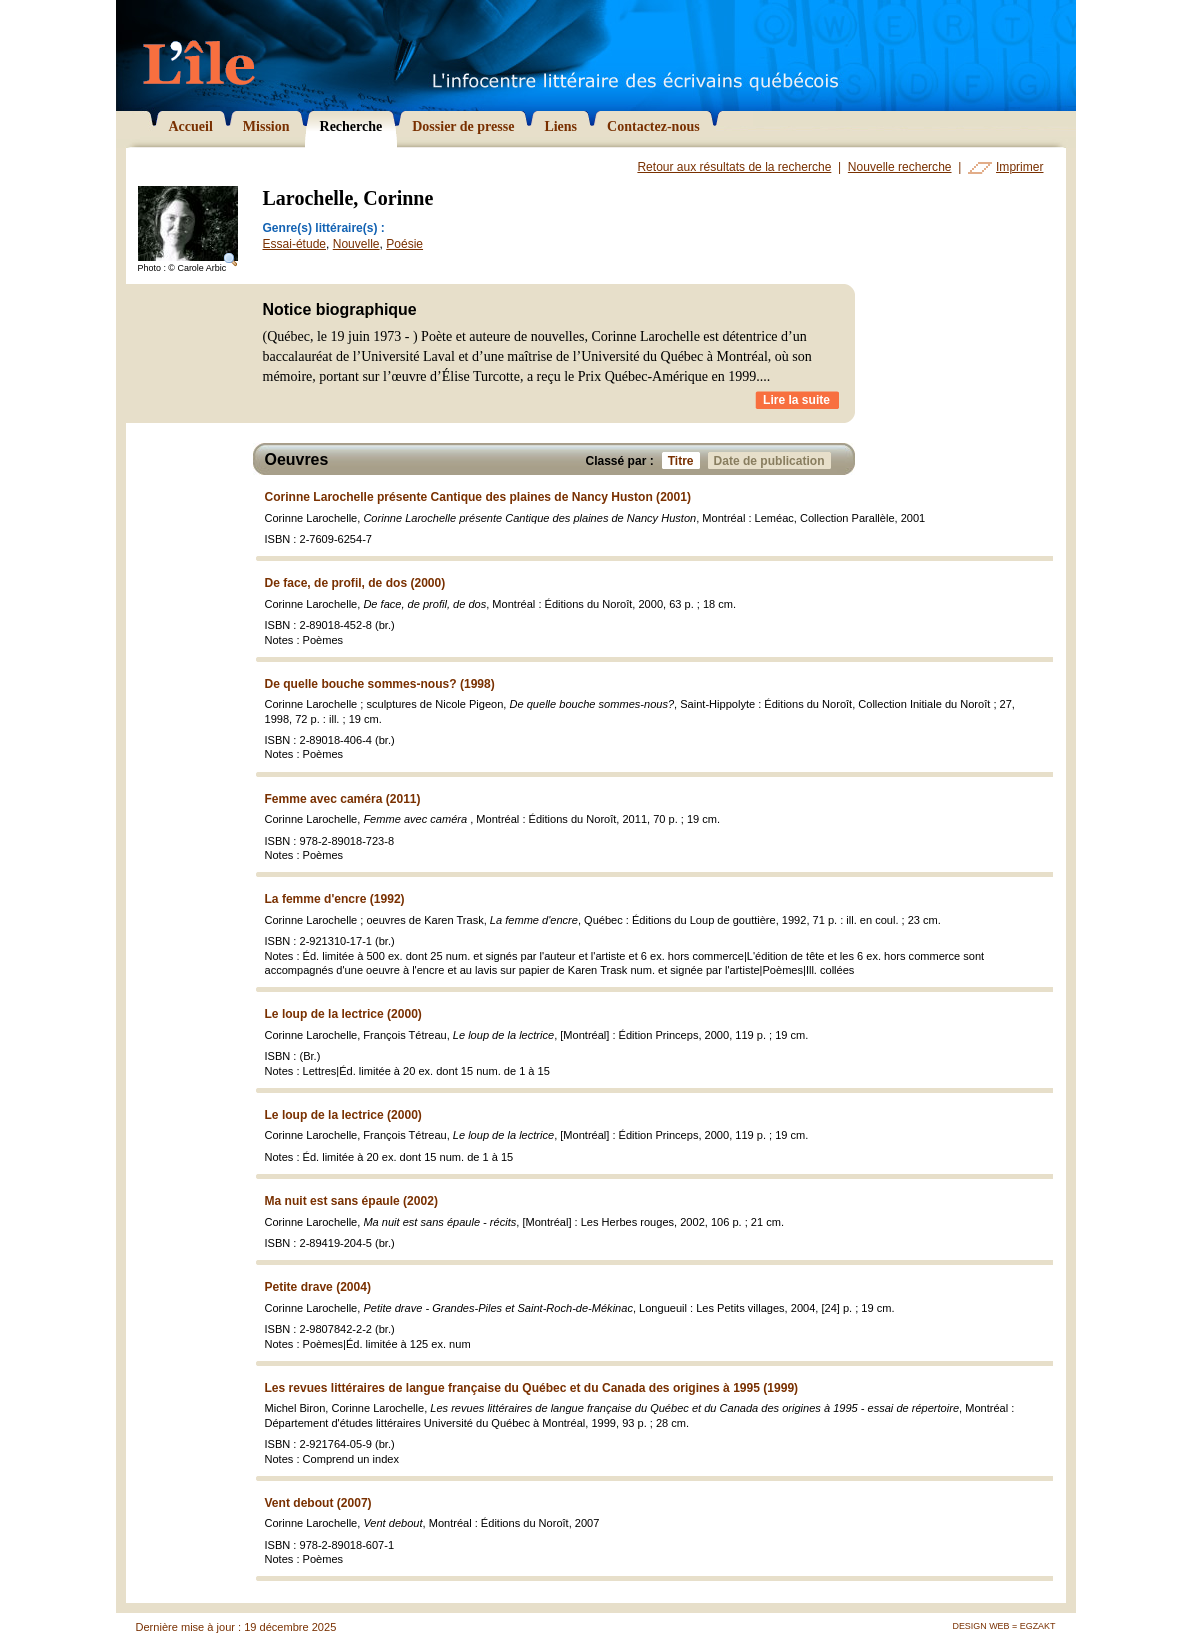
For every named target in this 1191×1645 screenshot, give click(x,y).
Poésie (404, 244)
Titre (684, 460)
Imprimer (1019, 167)
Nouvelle (356, 244)
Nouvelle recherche (900, 167)
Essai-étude (295, 244)
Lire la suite (796, 400)
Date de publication (772, 460)
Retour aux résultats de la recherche (734, 167)
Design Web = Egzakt (1003, 1626)
